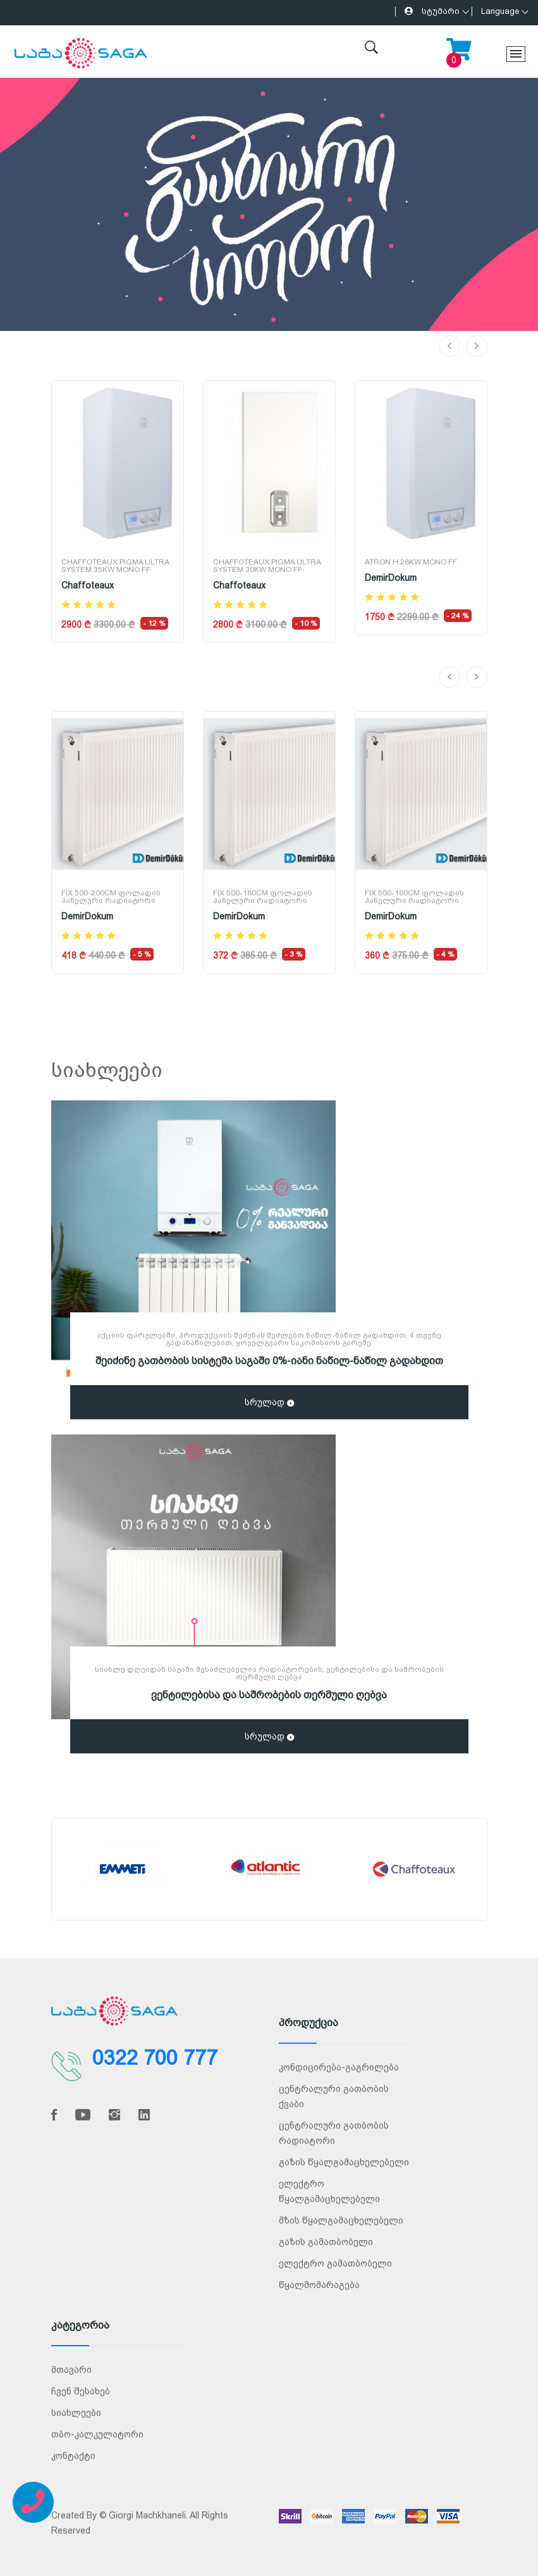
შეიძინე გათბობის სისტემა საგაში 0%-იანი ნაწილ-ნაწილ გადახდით (269, 1360)
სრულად (269, 1403)
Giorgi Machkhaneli (147, 2515)
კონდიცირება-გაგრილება (339, 2067)
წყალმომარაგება (319, 2285)
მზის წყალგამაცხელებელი (341, 2220)
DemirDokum (391, 578)
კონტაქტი (73, 2456)
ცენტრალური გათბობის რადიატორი (334, 2133)
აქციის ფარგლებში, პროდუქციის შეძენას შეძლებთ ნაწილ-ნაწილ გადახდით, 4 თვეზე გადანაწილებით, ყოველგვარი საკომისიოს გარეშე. (269, 1339)
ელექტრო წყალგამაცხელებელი (329, 2191)
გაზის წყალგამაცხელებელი (344, 2162)
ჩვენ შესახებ (80, 2391)
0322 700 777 (154, 2057)
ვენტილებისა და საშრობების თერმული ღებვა (269, 1694)
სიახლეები (76, 2413)
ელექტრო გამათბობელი (335, 2263)
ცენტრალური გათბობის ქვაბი (334, 2096)
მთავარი (71, 2370)
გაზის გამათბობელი (326, 2242)
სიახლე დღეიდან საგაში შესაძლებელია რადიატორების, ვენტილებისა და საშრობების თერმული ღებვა (269, 1673)
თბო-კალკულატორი (97, 2434)
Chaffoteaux (87, 585)
